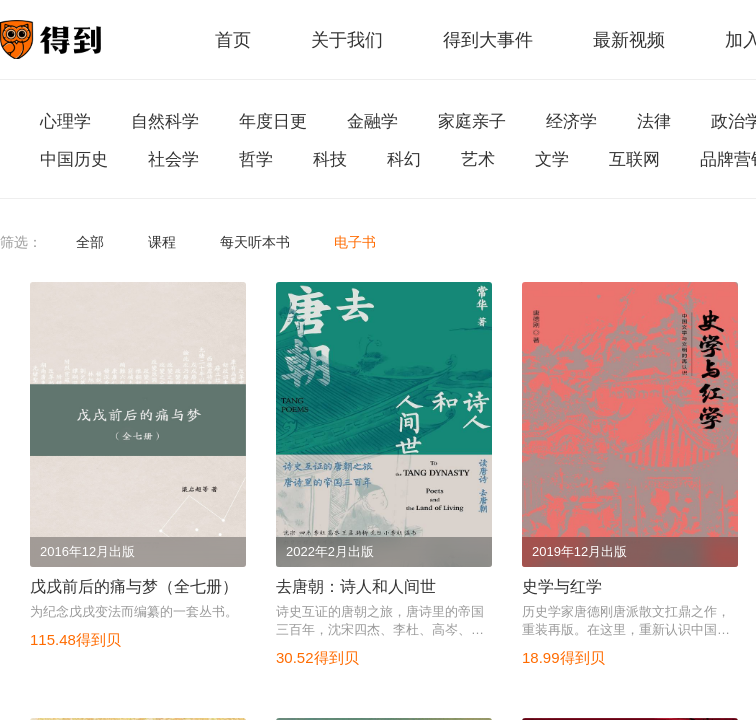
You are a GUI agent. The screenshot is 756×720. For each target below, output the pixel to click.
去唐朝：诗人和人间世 (356, 586)
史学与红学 (562, 586)
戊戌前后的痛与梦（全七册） (134, 586)
